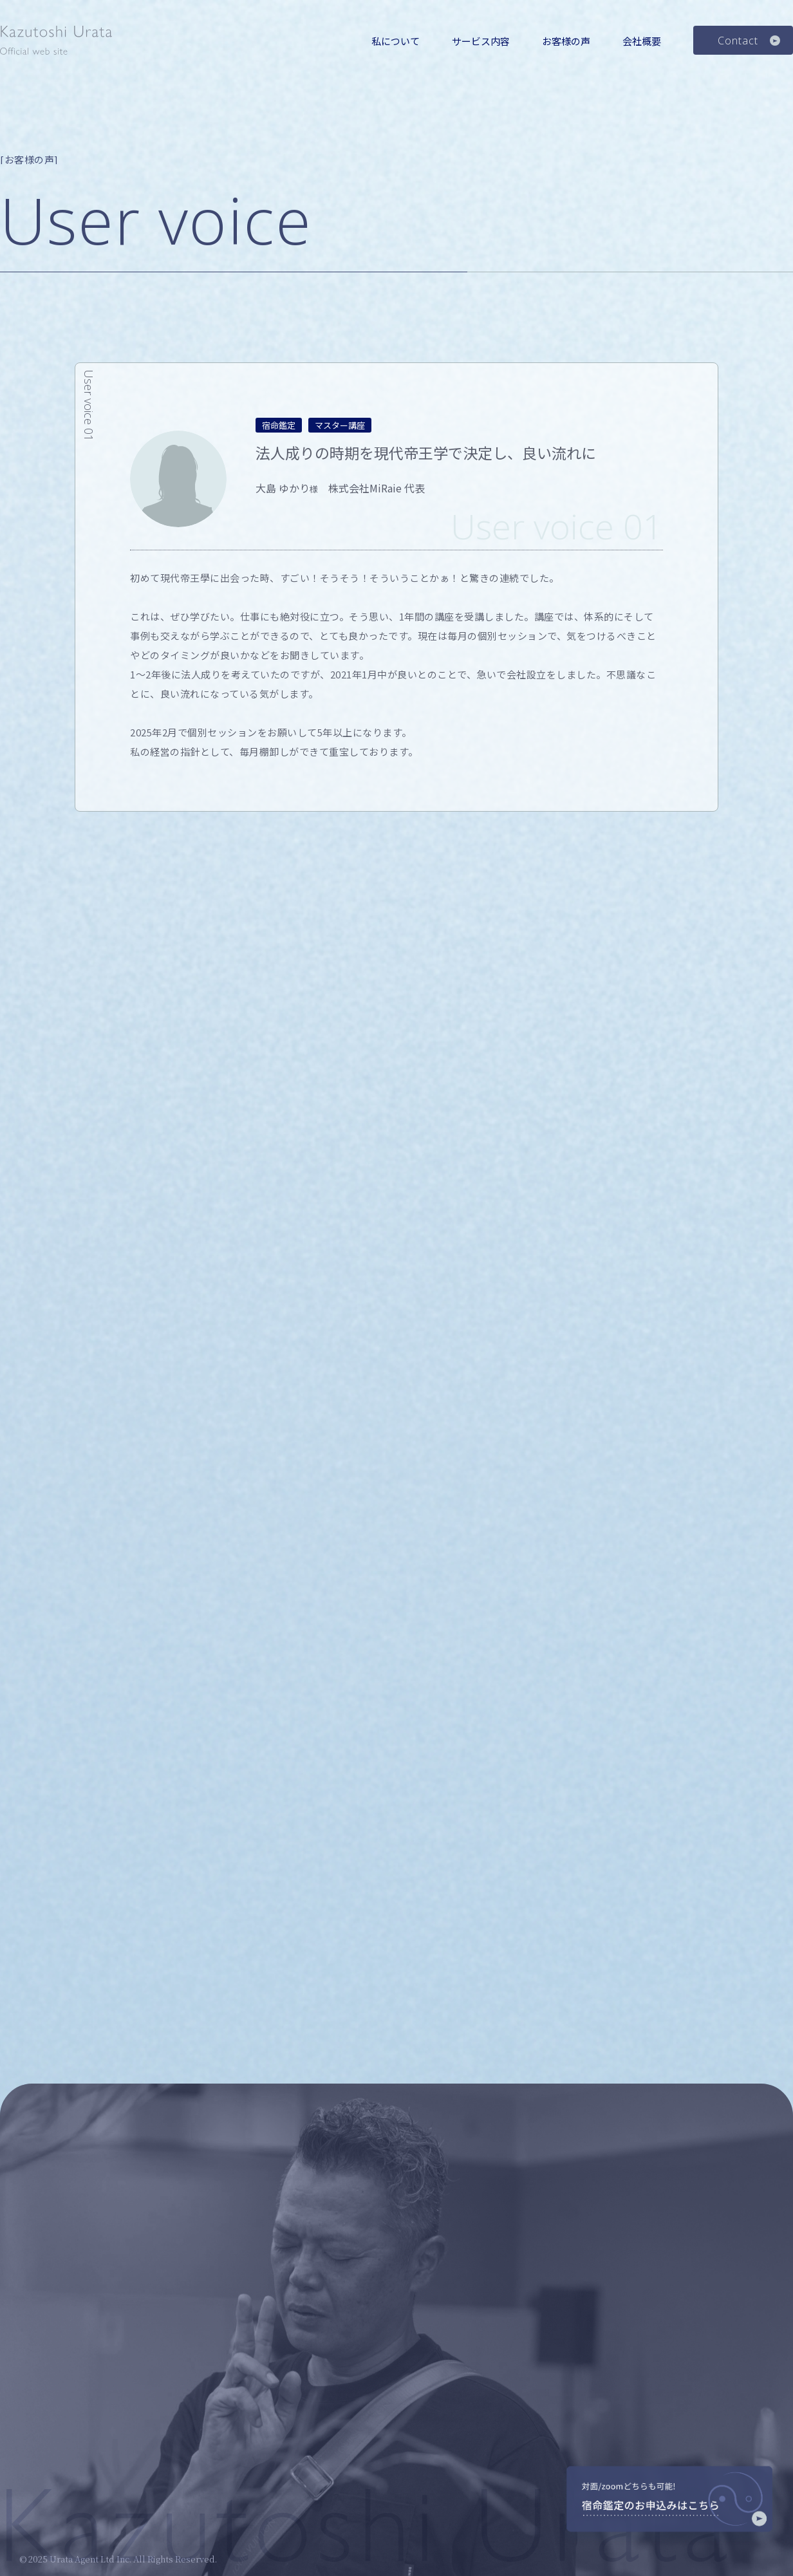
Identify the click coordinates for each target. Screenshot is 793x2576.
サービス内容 (481, 41)
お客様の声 (566, 41)
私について (395, 41)
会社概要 (641, 41)
